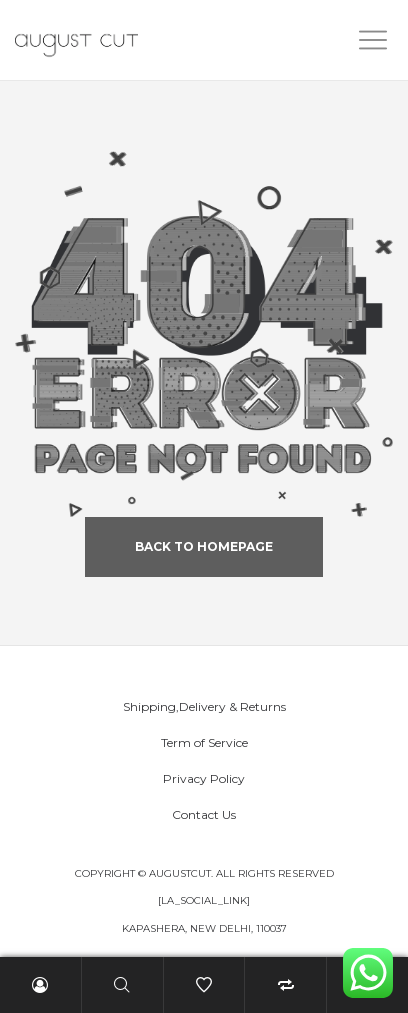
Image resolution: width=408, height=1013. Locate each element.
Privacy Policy (204, 778)
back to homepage (204, 546)
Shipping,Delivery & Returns (204, 706)
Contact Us (204, 814)
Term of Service (204, 742)
